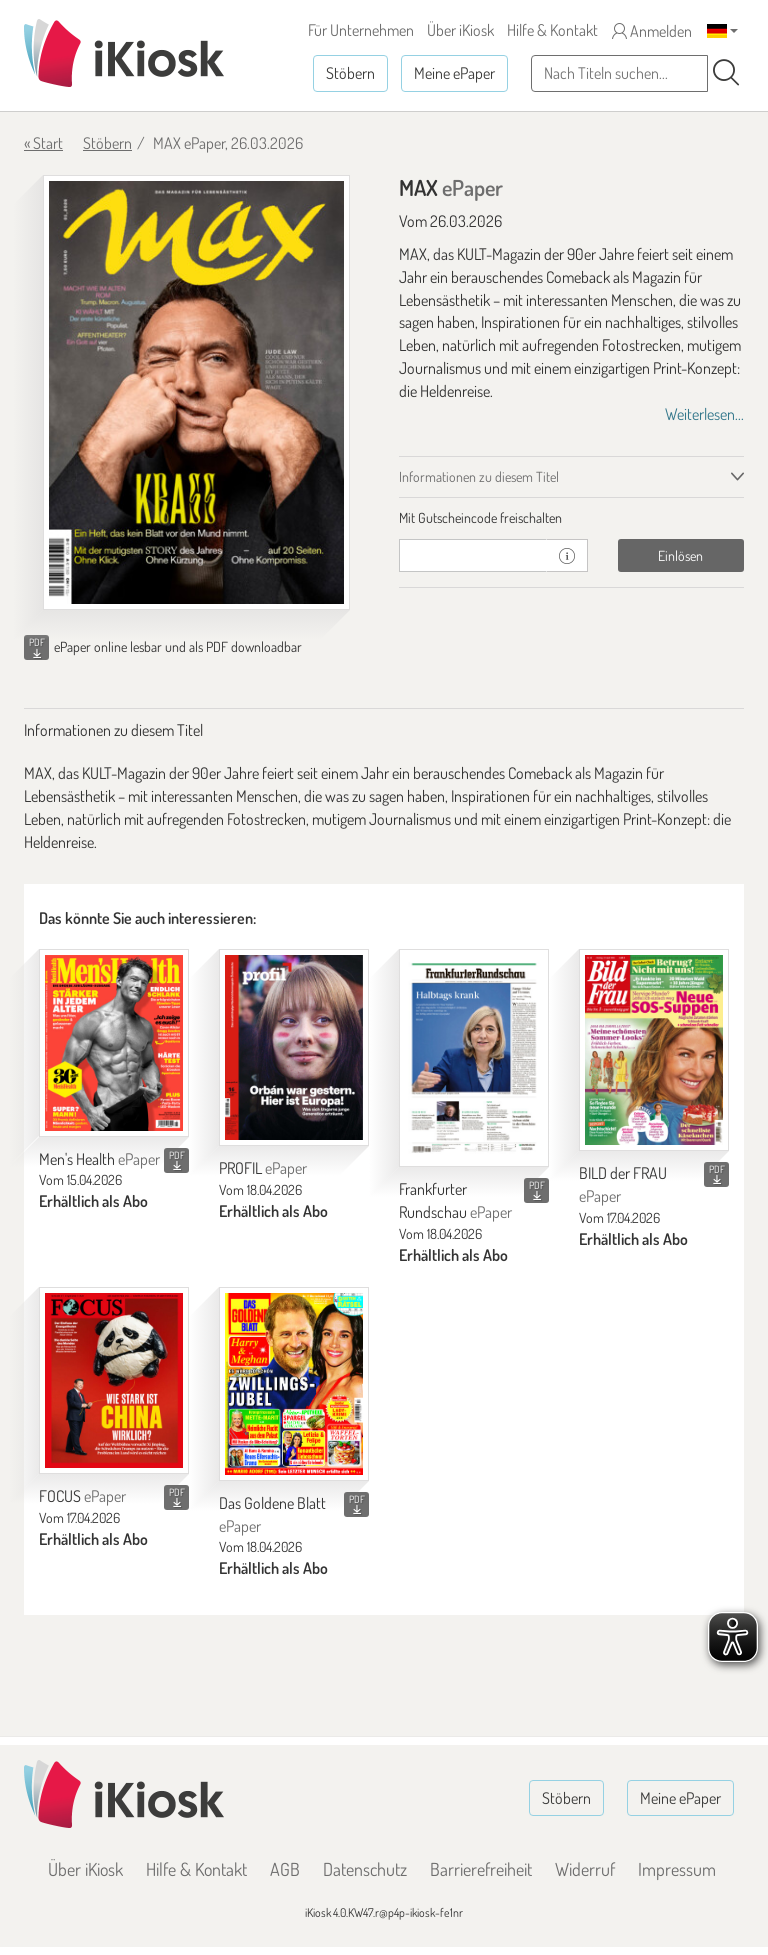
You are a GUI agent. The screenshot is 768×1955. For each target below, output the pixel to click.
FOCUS (82, 1496)
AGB (285, 1869)
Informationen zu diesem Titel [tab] (479, 476)
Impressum (677, 1869)
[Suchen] (726, 73)
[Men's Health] (114, 1042)
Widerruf (585, 1869)
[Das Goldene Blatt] (294, 1384)
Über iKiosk (460, 30)
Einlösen (680, 555)
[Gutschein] (473, 555)
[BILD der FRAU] (654, 1050)
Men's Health (99, 1159)
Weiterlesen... (704, 414)
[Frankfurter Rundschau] (474, 1058)
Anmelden (652, 31)
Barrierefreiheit (481, 1869)
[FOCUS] (114, 1380)
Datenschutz (365, 1869)
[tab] (571, 518)
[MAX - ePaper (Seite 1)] (196, 392)
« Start (43, 143)
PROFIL (263, 1168)
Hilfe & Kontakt (552, 30)
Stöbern (350, 73)
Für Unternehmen (361, 30)
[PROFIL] (294, 1047)
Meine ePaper (454, 73)
